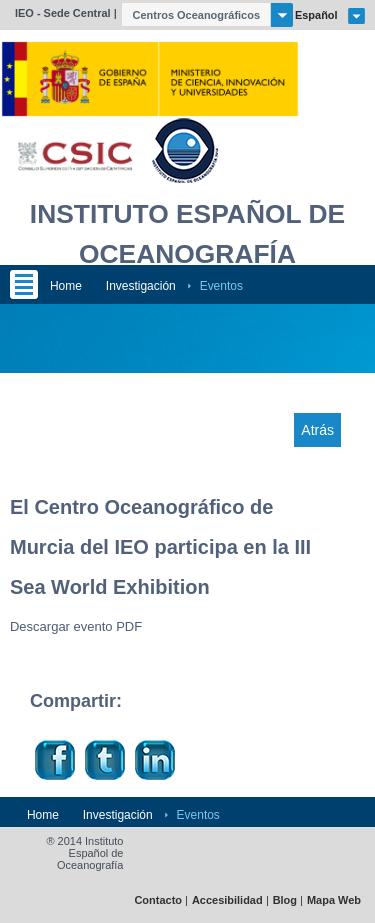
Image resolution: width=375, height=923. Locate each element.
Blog (285, 900)
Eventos (221, 286)
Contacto (158, 900)
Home (66, 286)
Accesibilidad (227, 900)
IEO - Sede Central (63, 13)
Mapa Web (334, 900)
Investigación (141, 286)
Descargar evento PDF (76, 626)
